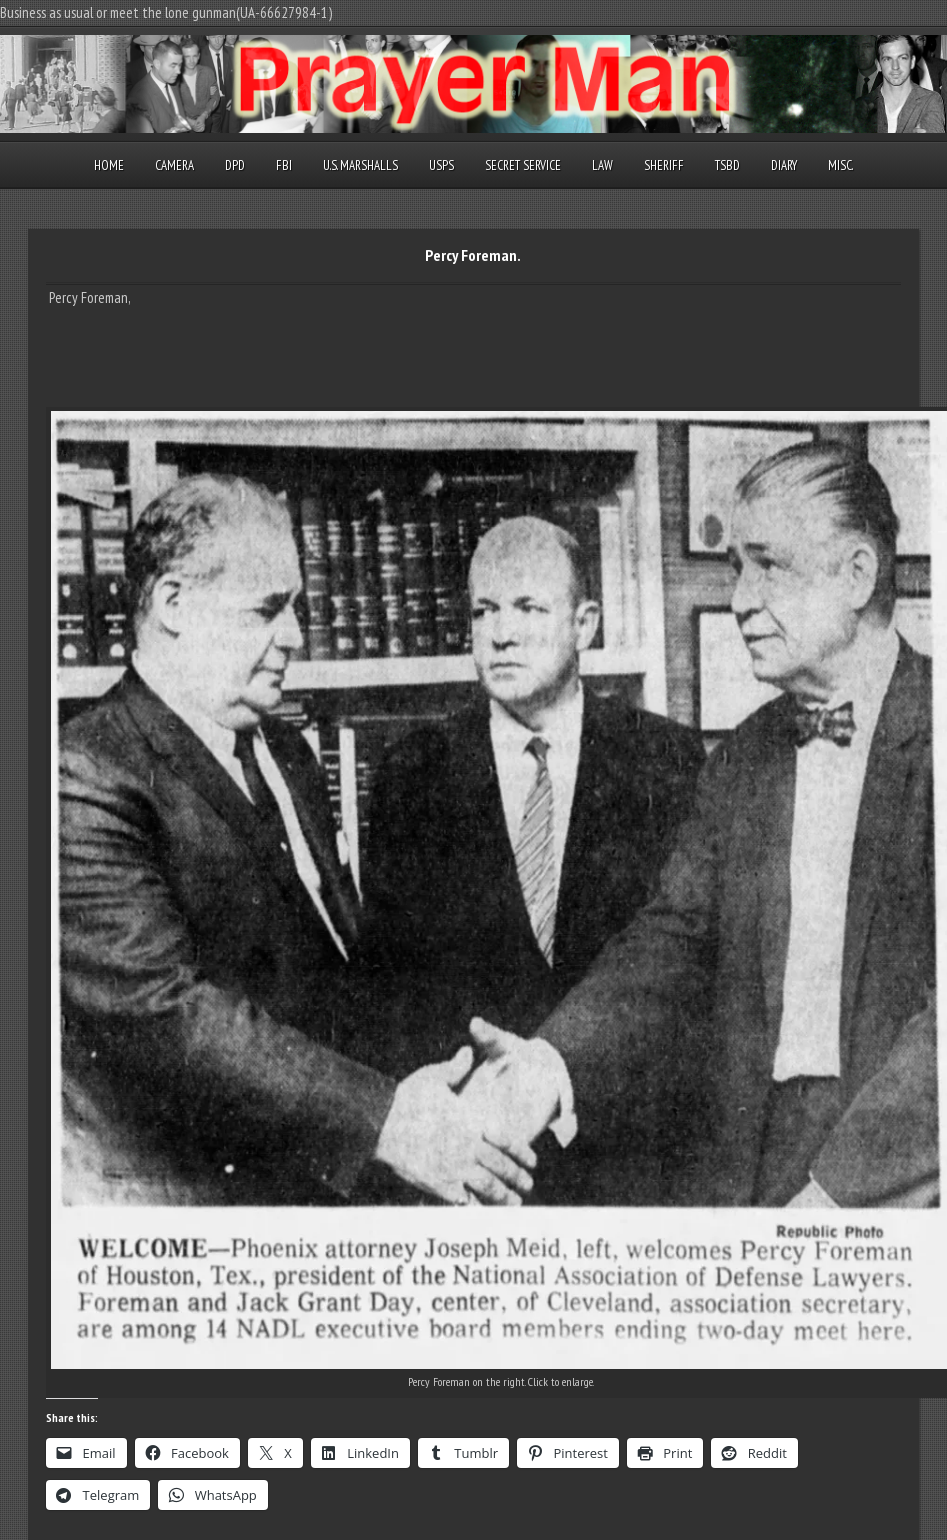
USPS (441, 165)
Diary (784, 165)
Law (602, 165)
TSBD (727, 165)
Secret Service (523, 165)
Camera (174, 165)
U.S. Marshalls (360, 165)
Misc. (840, 165)
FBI (284, 165)
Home (109, 165)
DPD (235, 165)
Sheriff (664, 165)
